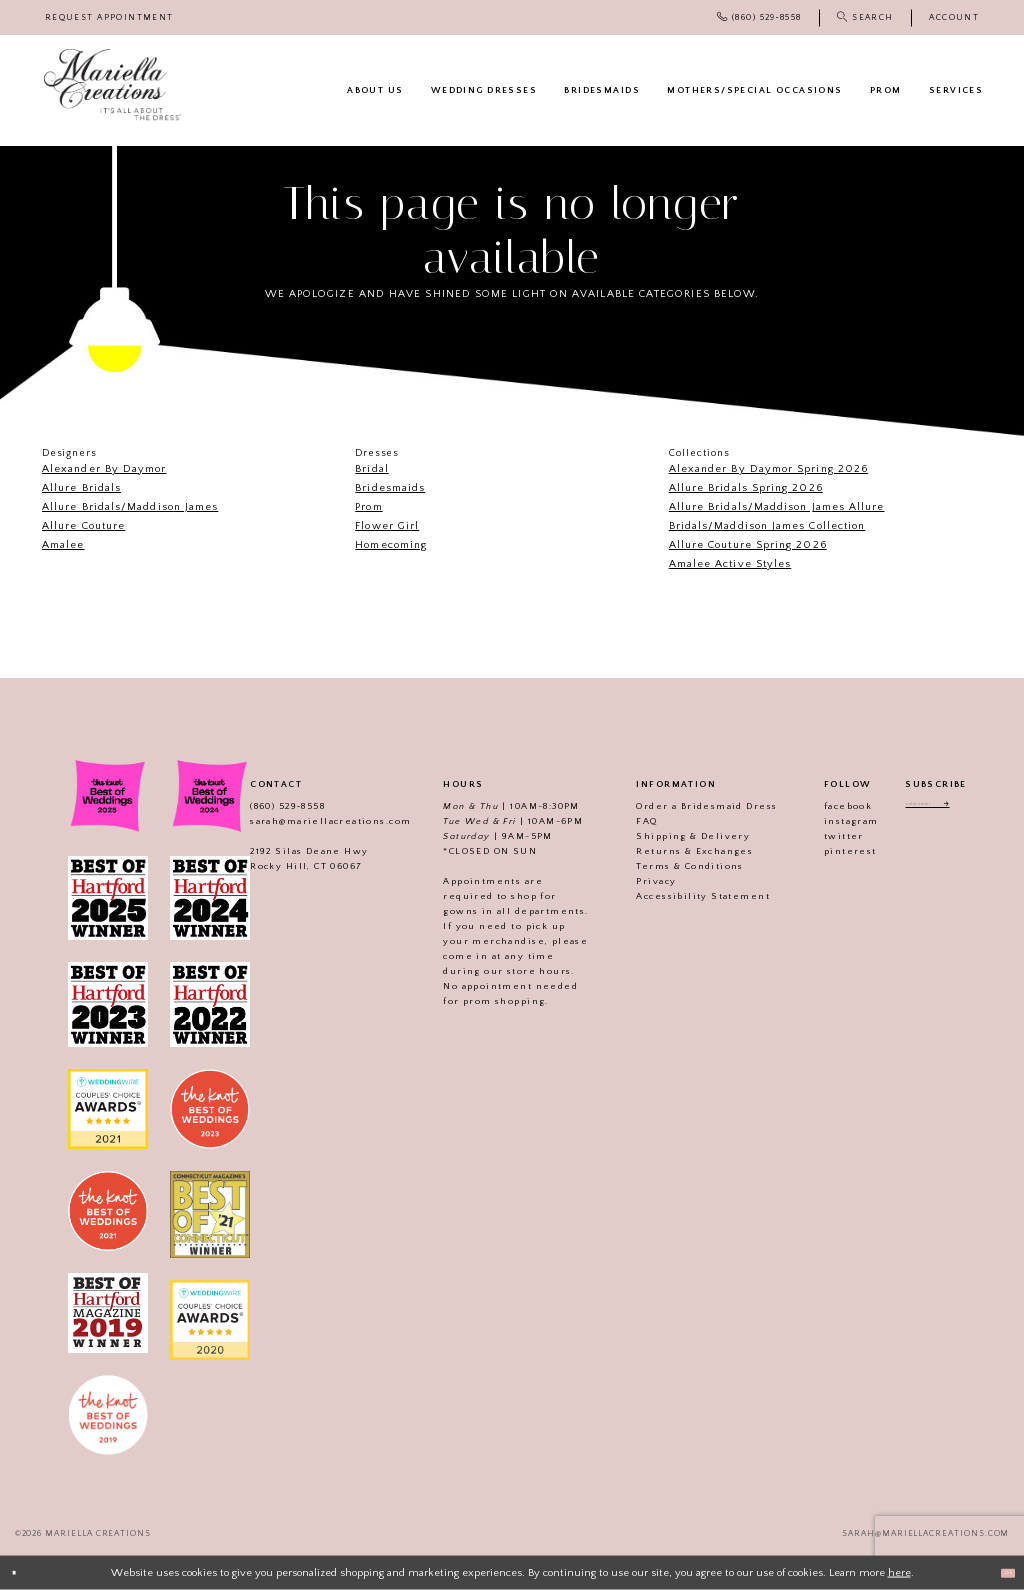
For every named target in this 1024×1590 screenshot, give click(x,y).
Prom (368, 507)
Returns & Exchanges (673, 851)
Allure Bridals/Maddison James (130, 507)
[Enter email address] (935, 809)
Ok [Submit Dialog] (999, 1572)
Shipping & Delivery (672, 836)
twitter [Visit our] (822, 836)
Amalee (63, 545)
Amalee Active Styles (730, 564)
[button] (954, 17)
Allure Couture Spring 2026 (748, 545)
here (899, 1572)
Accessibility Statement (681, 896)
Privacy (635, 881)
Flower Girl (387, 526)
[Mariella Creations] (112, 85)
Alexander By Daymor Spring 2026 (768, 469)
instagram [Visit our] (829, 821)
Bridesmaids (390, 488)
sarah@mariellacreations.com (308, 821)
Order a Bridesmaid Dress (685, 806)
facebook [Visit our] (826, 806)
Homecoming (391, 545)
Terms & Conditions (668, 866)
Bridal (371, 469)
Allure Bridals (81, 488)
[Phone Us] (759, 17)
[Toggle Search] (865, 17)
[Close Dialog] (22, 1573)
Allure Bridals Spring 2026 (746, 488)
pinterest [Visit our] (828, 851)
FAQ (625, 821)
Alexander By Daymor (104, 469)
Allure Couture (83, 526)
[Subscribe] (976, 809)
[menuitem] (109, 17)
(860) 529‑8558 (265, 806)
